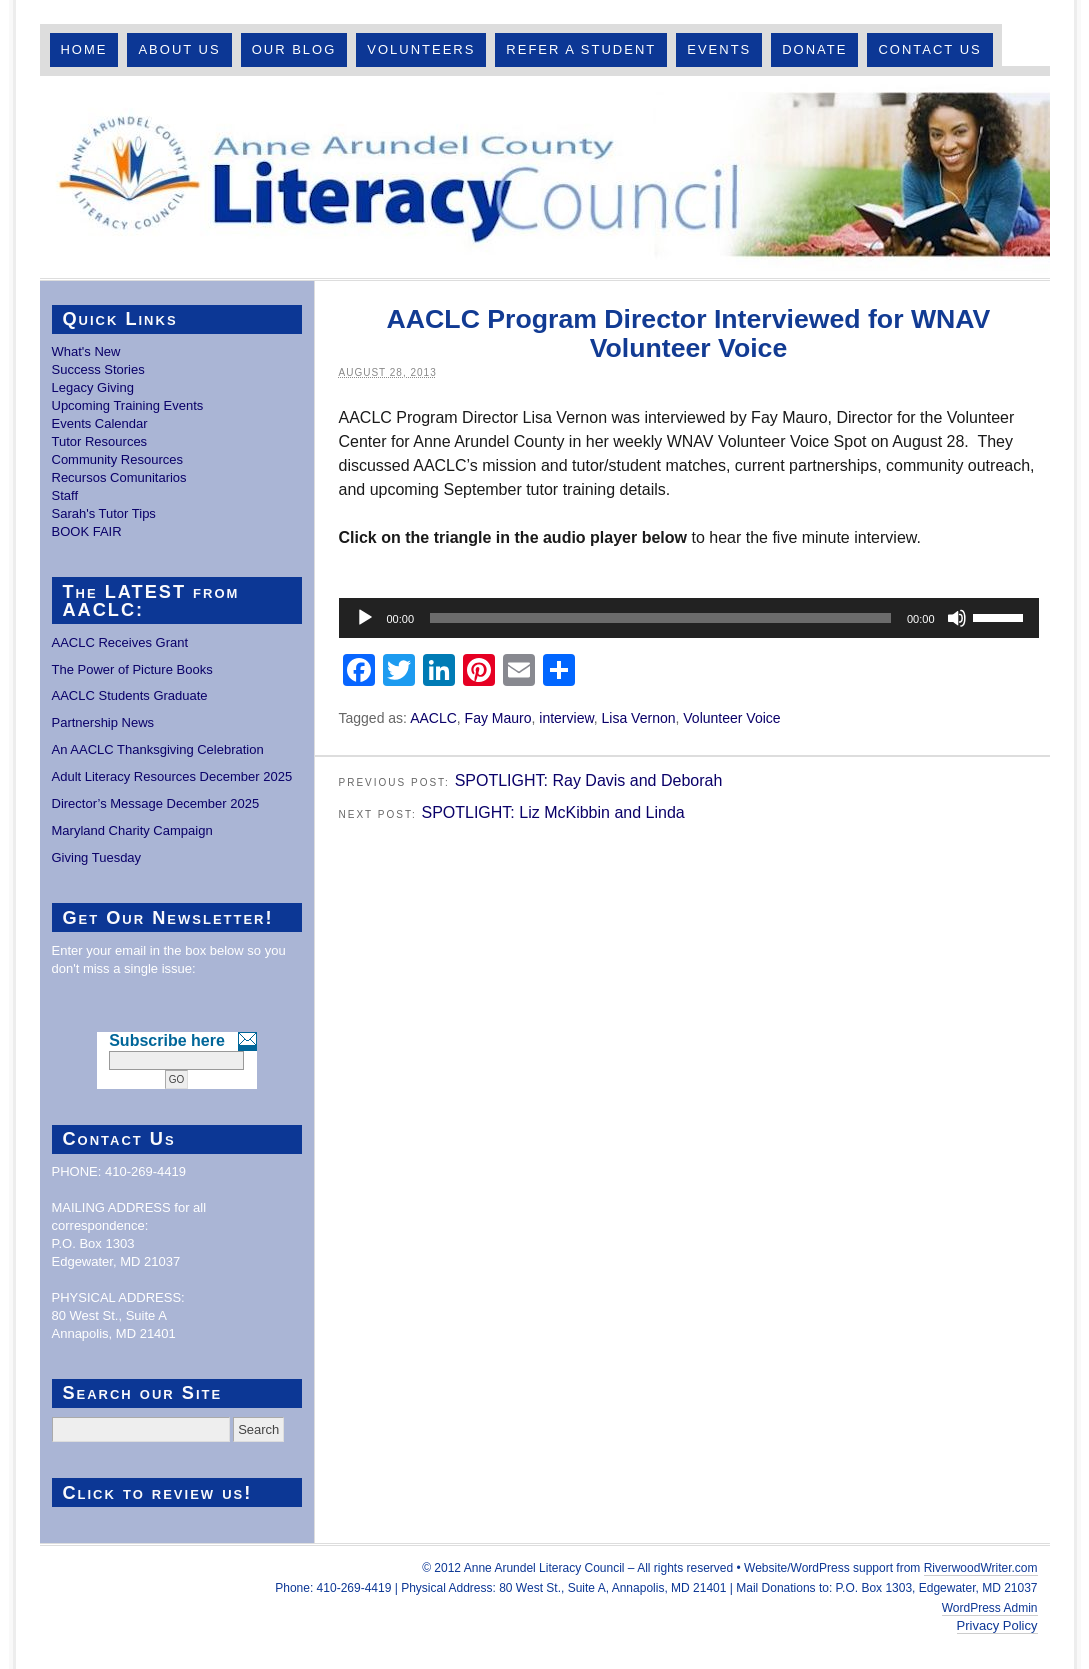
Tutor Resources (100, 441)
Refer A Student (581, 49)
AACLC (433, 718)
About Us (179, 49)
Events (719, 49)
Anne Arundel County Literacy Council (545, 177)
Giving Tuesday (97, 857)
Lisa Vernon (639, 718)
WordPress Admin (990, 1608)
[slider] (660, 618)
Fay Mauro (498, 718)
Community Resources (118, 459)
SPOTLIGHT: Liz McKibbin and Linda (552, 812)
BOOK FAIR (87, 531)
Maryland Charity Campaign (132, 830)
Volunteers (421, 49)
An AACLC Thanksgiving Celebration (158, 749)
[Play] (365, 618)
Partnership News (103, 722)
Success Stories (98, 369)
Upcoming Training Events (128, 405)
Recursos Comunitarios (119, 477)
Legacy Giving (93, 387)
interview (566, 718)
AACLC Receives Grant (120, 642)
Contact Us (929, 49)
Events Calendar (100, 423)
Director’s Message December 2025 (156, 803)
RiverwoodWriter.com (981, 1568)
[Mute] (957, 618)
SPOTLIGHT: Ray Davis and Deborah (589, 780)
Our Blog (294, 49)
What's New (86, 351)
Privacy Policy (997, 1625)
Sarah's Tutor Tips (104, 513)
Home (83, 49)
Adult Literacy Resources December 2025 (172, 776)
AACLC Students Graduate (130, 695)
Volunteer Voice (731, 718)
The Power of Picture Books (132, 669)
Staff (65, 495)
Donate (814, 49)
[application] (689, 618)
